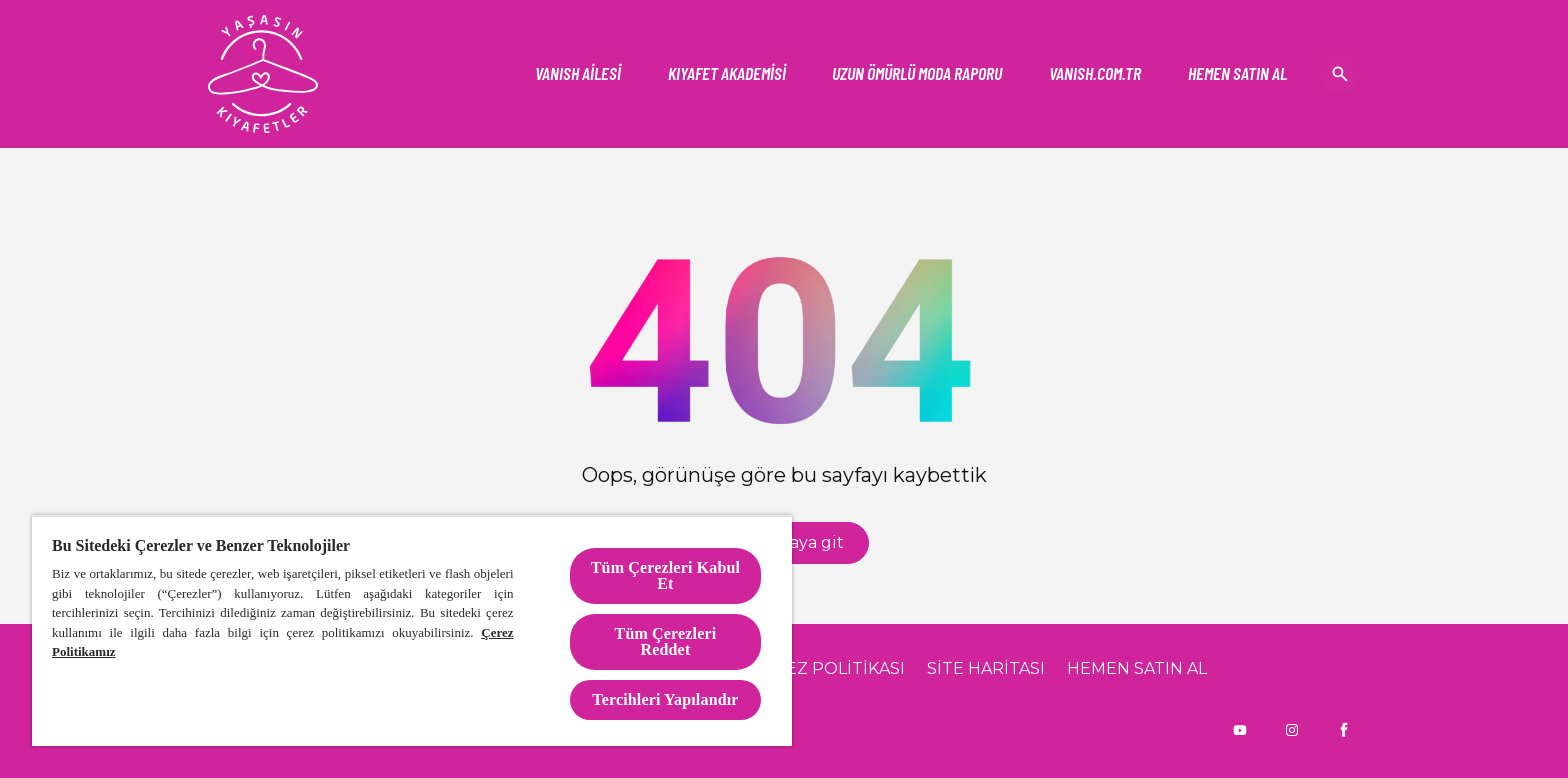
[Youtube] (1240, 730)
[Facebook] (1344, 730)
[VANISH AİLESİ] (578, 74)
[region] (412, 630)
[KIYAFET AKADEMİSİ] (727, 74)
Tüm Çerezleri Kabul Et (665, 575)
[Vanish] (1095, 74)
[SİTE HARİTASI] (986, 669)
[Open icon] (1340, 74)
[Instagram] (1292, 730)
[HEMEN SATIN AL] (1237, 74)
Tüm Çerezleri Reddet (666, 641)
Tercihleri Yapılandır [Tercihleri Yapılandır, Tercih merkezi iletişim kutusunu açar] (665, 699)
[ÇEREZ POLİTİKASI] (828, 669)
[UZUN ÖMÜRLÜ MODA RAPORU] (917, 74)
